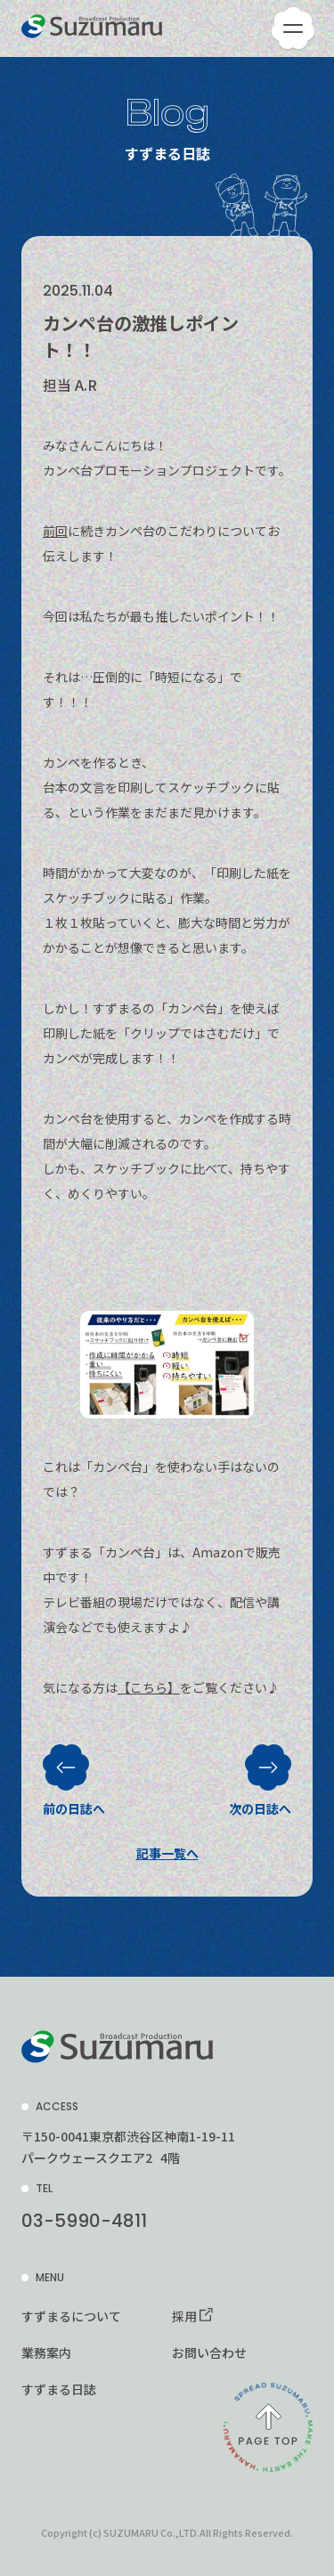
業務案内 (46, 2352)
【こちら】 (149, 1687)
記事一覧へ (167, 1853)
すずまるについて (71, 2316)
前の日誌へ (74, 1772)
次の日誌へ (260, 1772)
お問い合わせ (209, 2352)
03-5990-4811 (84, 2220)
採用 (184, 2316)
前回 (55, 531)
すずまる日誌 (58, 2389)
